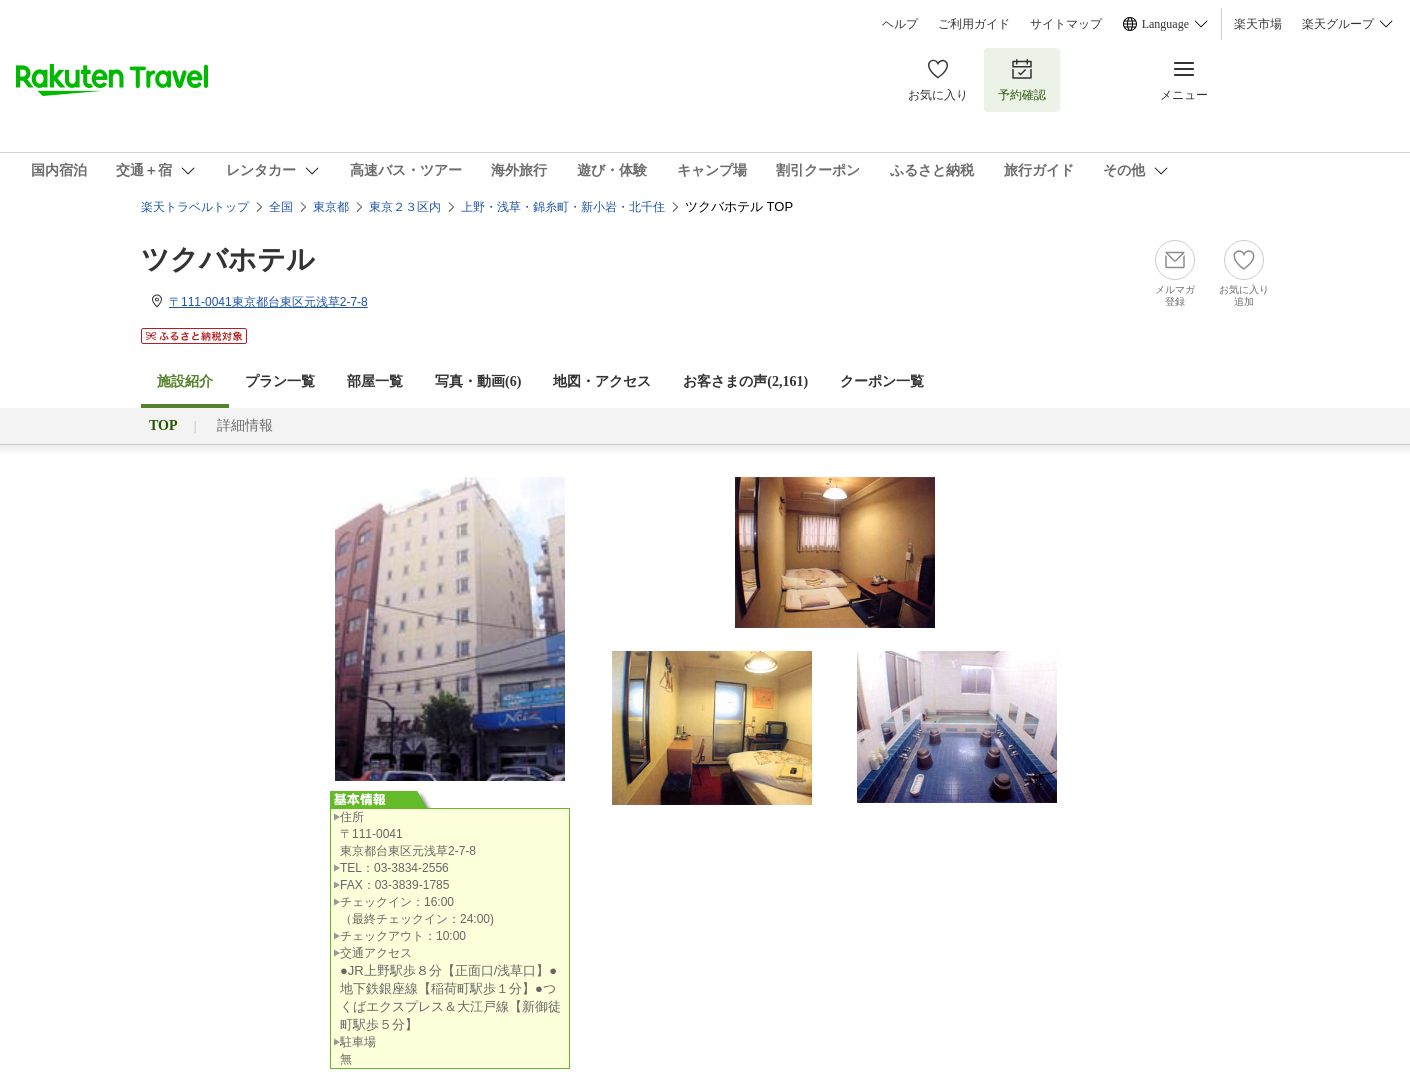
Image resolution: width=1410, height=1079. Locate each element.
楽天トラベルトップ (195, 207)
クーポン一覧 (882, 381)
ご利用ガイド (974, 24)
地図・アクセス (602, 381)
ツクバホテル (228, 259)
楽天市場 (1258, 24)
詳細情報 (245, 425)
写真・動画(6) (478, 381)
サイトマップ (1066, 24)
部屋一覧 (375, 381)
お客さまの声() (745, 381)
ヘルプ (900, 24)
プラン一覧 (280, 381)
